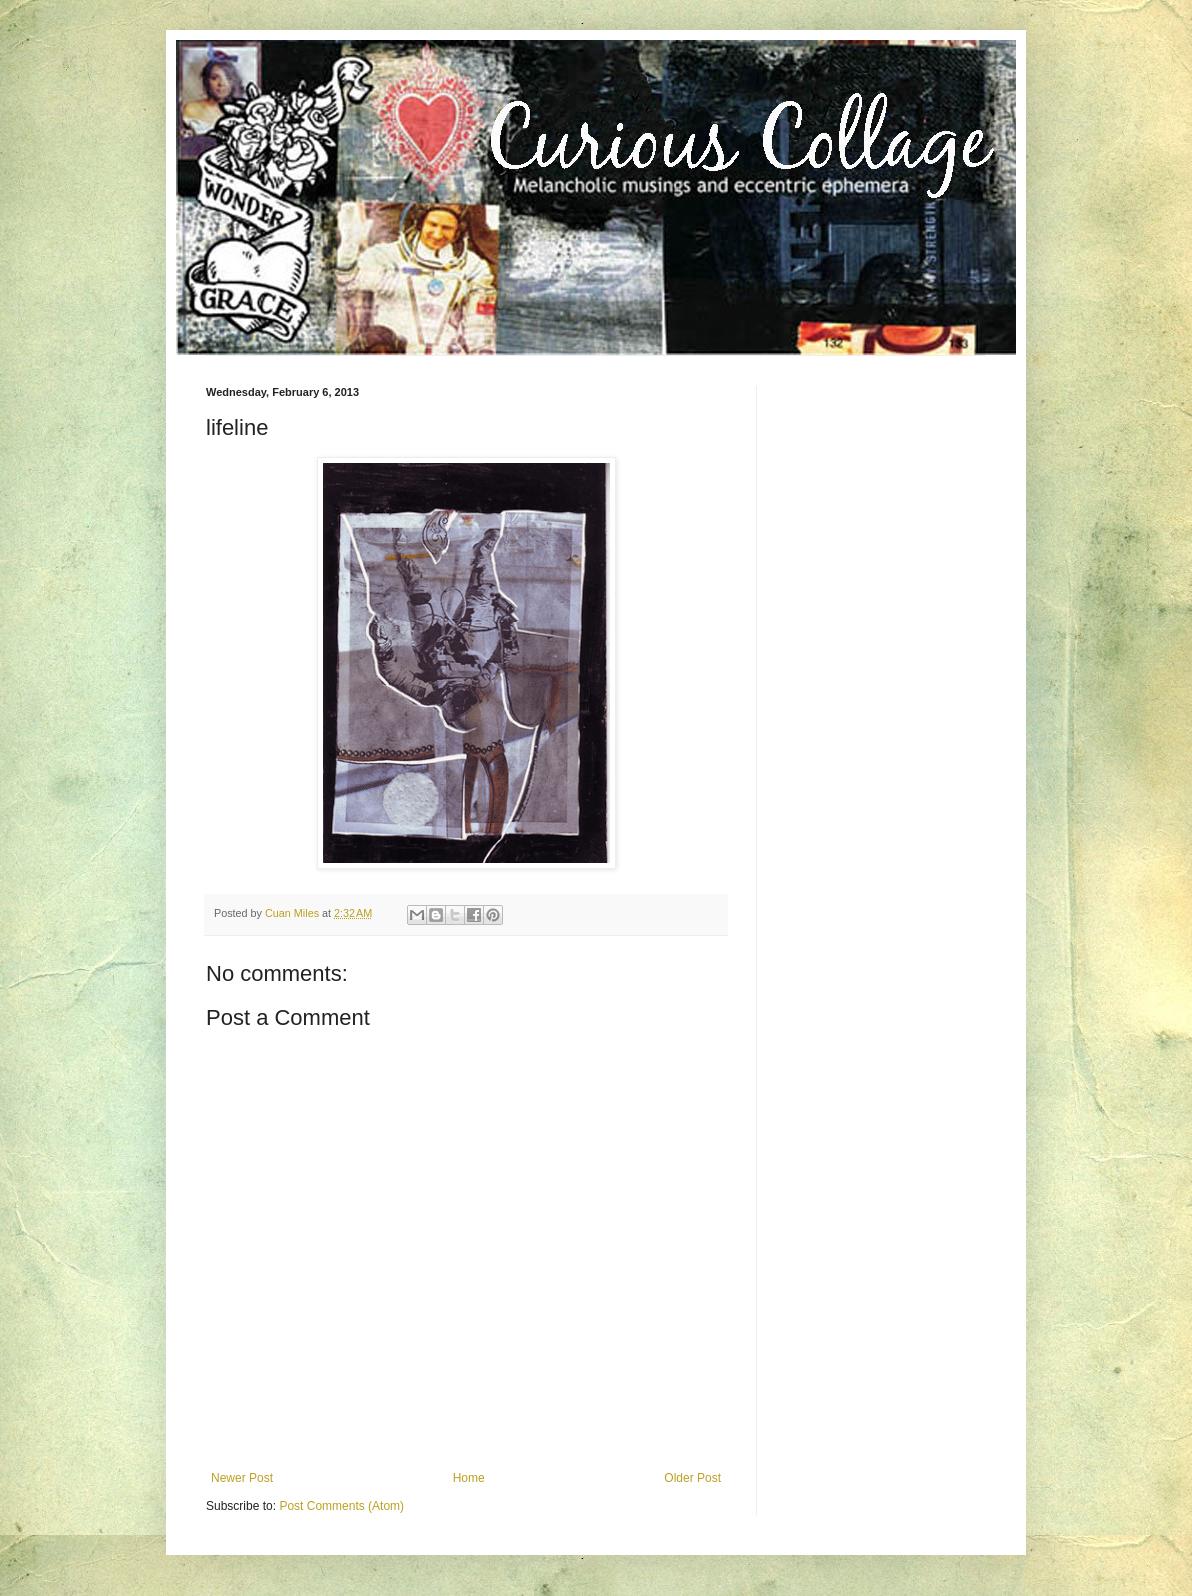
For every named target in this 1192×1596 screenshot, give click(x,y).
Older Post (692, 1478)
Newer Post (242, 1478)
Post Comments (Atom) (341, 1506)
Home (469, 1478)
